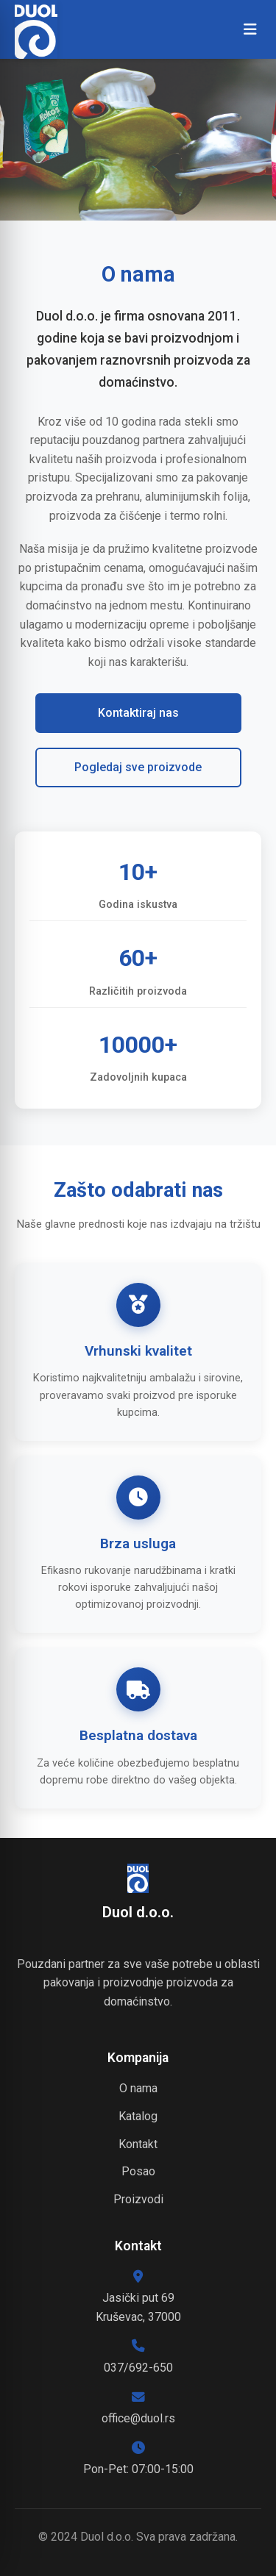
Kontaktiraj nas (138, 713)
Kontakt (138, 2144)
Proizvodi (138, 2199)
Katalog (138, 2116)
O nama (138, 2088)
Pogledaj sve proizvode (138, 767)
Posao (138, 2171)
